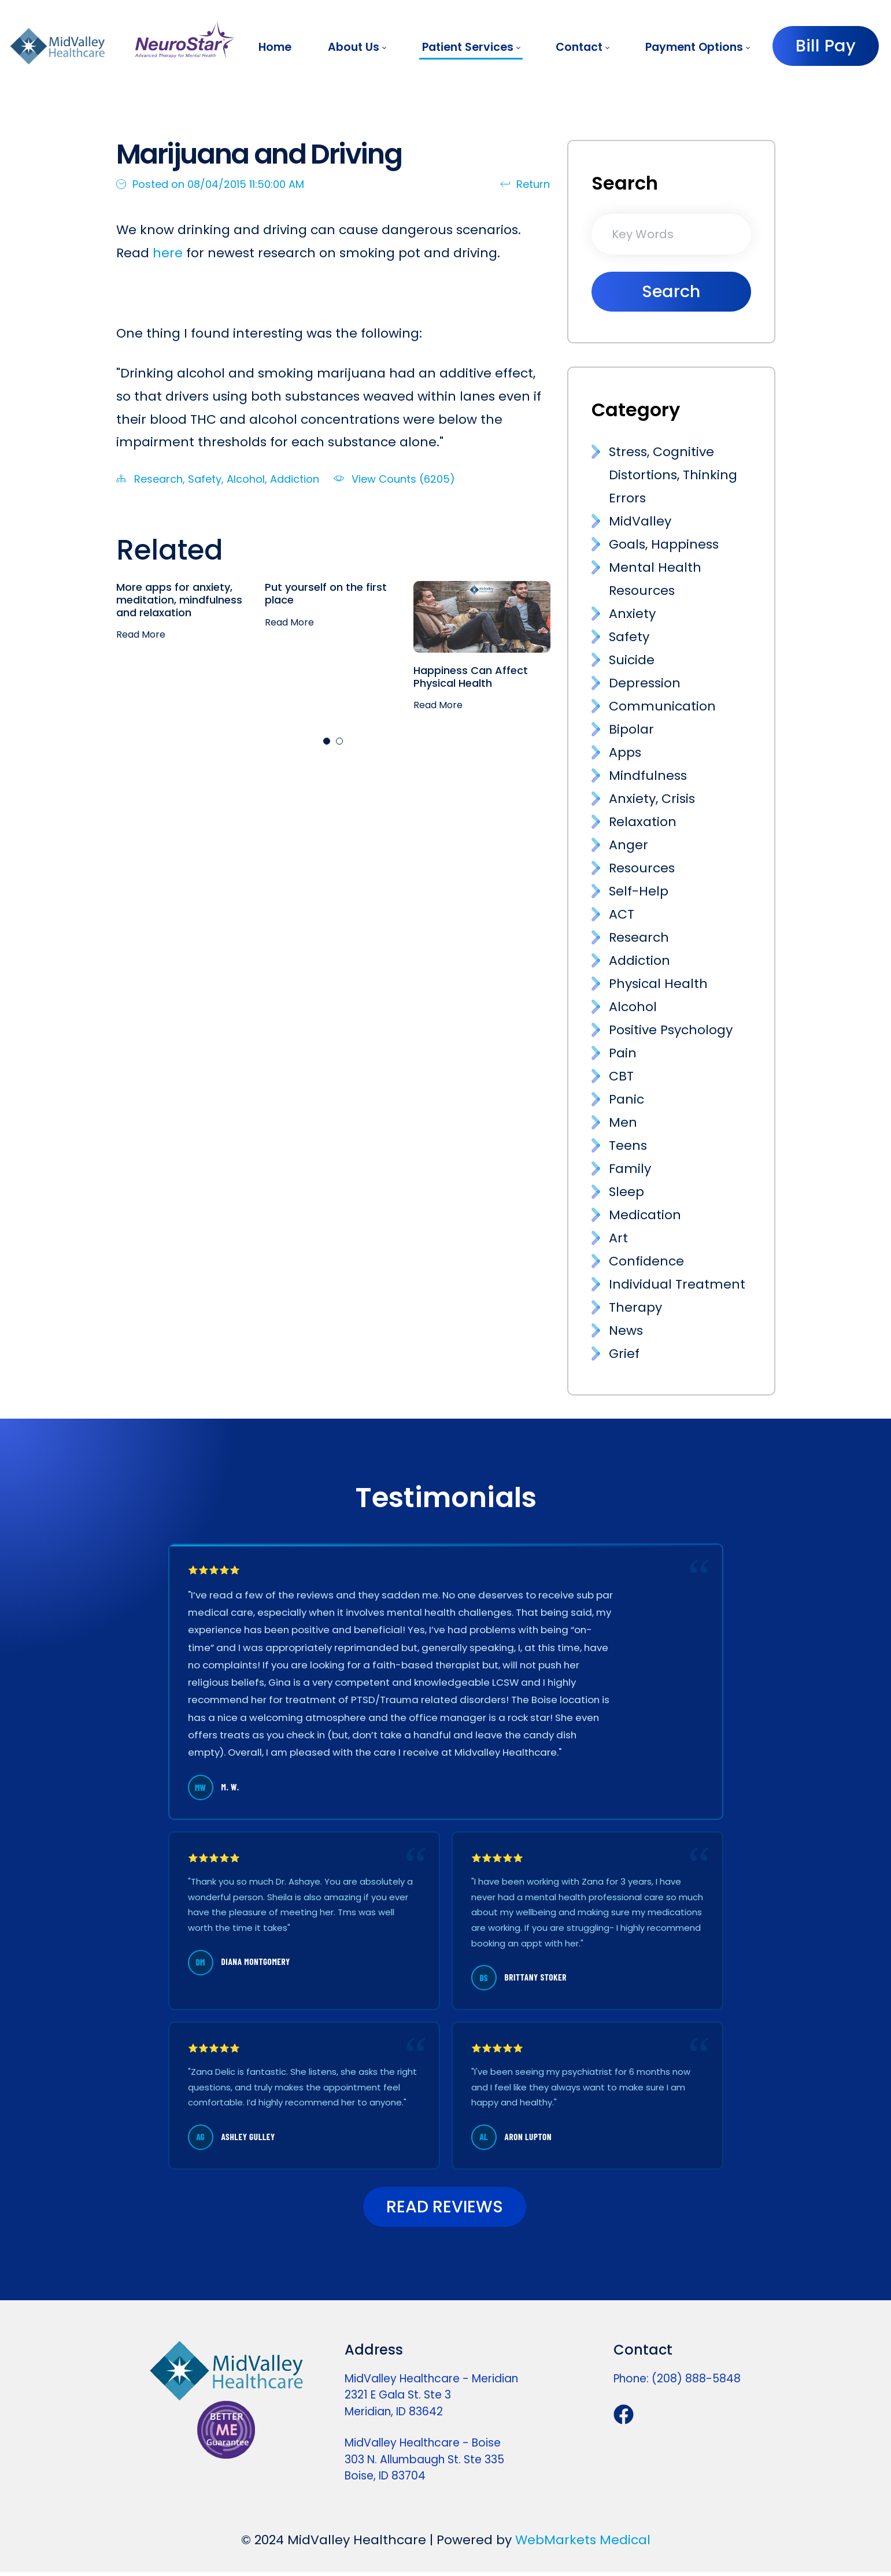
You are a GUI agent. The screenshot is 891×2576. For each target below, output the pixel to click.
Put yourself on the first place (326, 593)
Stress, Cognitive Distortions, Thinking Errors (673, 475)
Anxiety (632, 614)
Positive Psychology (671, 1030)
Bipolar (631, 729)
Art (618, 1238)
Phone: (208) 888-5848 (677, 2382)
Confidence (646, 1261)
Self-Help (638, 891)
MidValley (640, 521)
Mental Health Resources (655, 578)
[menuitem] (275, 47)
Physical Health (658, 984)
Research (158, 479)
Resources (642, 868)
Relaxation (642, 822)
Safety (204, 479)
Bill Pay (826, 45)
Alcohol (246, 479)
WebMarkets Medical (582, 2544)
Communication (662, 706)
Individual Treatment (677, 1284)
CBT (621, 1076)
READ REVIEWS (445, 2208)
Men (623, 1122)
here (168, 253)
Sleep (626, 1192)
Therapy (635, 1307)
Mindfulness (648, 775)
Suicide (632, 660)
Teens (628, 1145)
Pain (623, 1053)
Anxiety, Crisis (652, 799)
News (626, 1330)
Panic (626, 1099)
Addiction (294, 479)
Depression (645, 683)
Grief (624, 1354)
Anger (628, 845)
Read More (140, 634)
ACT (621, 914)
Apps (625, 752)
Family (630, 1169)
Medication (645, 1215)
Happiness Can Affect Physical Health (470, 676)
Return (525, 184)
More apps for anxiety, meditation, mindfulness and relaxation (179, 599)
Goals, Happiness (664, 544)
